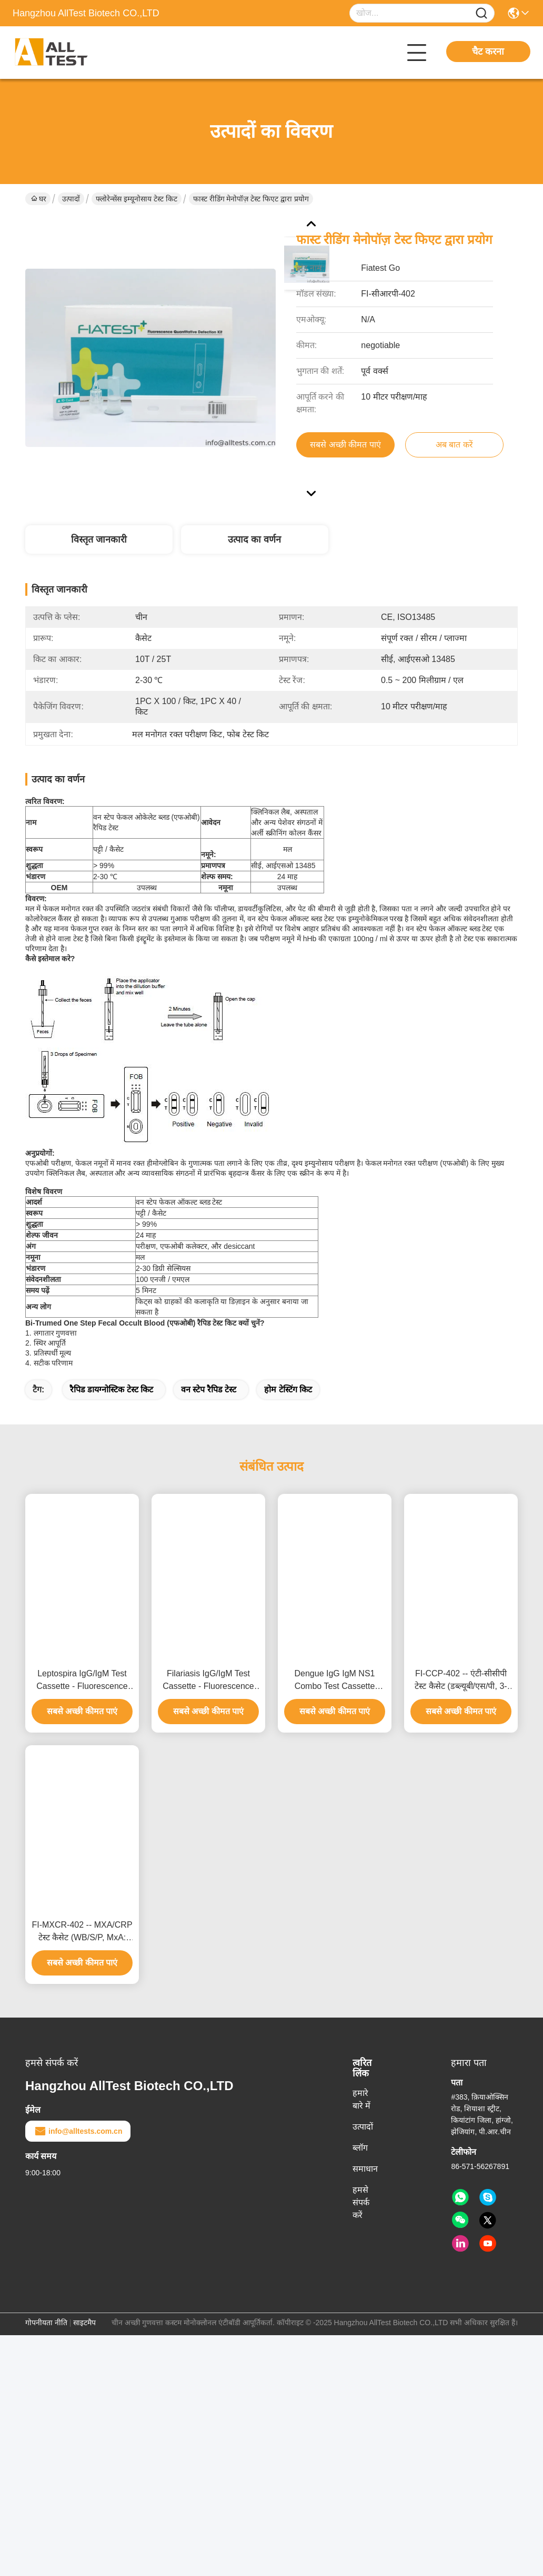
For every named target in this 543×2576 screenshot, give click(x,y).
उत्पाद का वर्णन (254, 539)
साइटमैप (84, 2322)
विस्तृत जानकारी (99, 539)
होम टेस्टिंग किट (288, 1389)
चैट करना (488, 51)
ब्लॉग (360, 2147)
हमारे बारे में (361, 2099)
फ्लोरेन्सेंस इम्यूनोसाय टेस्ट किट (136, 199)
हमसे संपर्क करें (361, 2202)
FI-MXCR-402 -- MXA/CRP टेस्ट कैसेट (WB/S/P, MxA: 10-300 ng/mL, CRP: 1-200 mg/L (82, 1932)
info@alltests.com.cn (78, 2131)
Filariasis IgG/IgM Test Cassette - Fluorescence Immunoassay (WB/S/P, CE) (208, 1681)
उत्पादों (71, 199)
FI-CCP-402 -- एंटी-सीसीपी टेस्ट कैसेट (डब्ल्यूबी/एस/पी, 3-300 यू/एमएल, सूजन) (461, 1681)
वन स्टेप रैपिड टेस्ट (208, 1389)
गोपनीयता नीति (46, 2322)
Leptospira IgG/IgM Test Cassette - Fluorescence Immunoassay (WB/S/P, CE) (81, 1681)
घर (38, 199)
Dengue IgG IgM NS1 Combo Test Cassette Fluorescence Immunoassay (335, 1681)
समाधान (365, 2168)
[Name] (481, 13)
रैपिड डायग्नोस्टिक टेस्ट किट (111, 1389)
